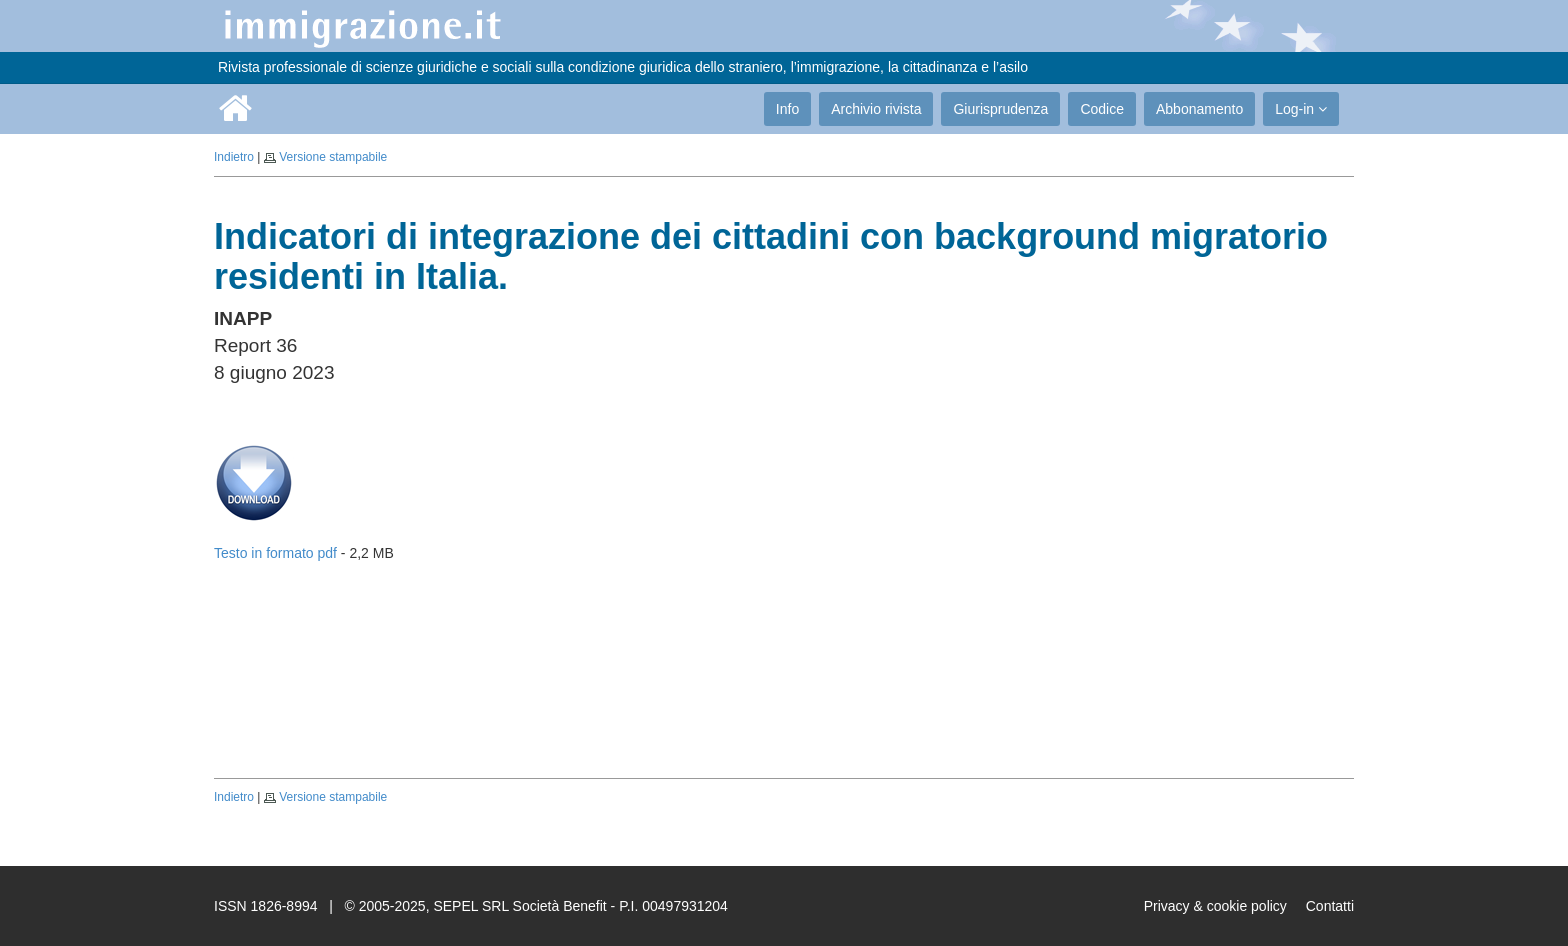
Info (787, 109)
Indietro (234, 157)
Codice (1102, 109)
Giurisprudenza (1000, 109)
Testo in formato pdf (275, 553)
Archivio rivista (876, 109)
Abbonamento (1199, 109)
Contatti (1330, 906)
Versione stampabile (333, 157)
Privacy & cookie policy (1215, 906)
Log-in (1301, 109)
